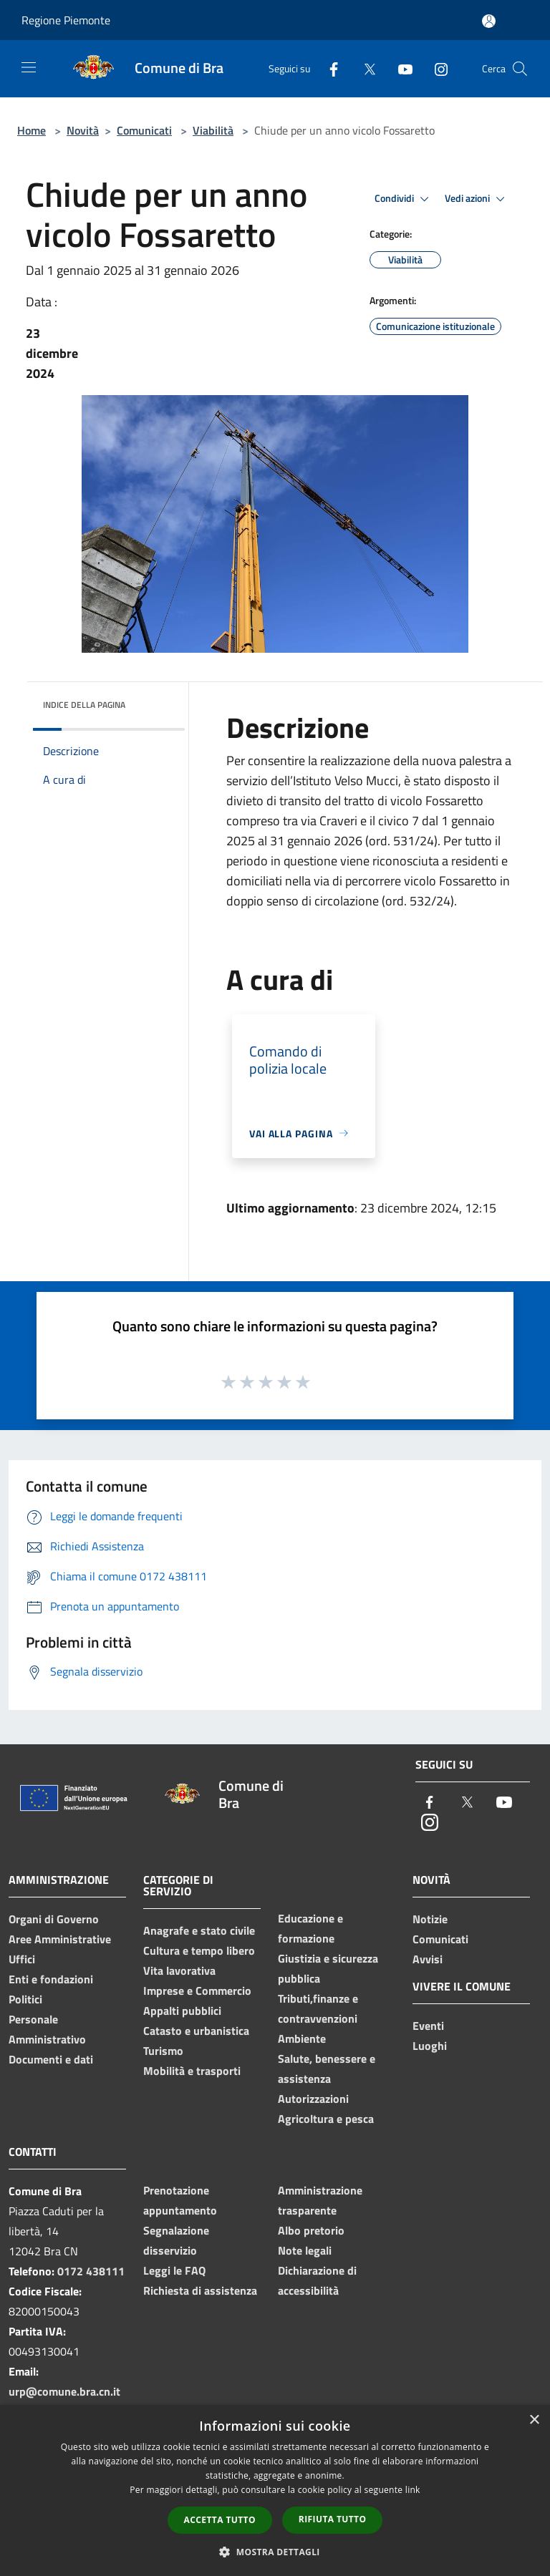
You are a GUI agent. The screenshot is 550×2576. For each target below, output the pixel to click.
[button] (275, 2552)
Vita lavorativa (179, 1970)
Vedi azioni (477, 199)
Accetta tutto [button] (220, 2520)
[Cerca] (520, 68)
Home (31, 130)
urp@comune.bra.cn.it (64, 2391)
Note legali (305, 2250)
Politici (25, 1999)
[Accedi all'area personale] (488, 21)
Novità (83, 130)
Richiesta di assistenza (200, 2290)
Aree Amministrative (60, 1939)
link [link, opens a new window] (412, 2490)
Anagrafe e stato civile (199, 1930)
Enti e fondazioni (51, 1979)
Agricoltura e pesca (326, 2118)
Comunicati (144, 130)
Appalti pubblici (182, 2010)
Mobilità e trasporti (192, 2070)
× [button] (534, 2420)
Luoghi (429, 2045)
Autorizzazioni (313, 2098)
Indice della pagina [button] (84, 704)
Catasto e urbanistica (196, 2030)
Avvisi (427, 1959)
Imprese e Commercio (197, 1990)
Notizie (430, 1919)
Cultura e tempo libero (199, 1950)
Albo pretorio (311, 2230)
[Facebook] (328, 68)
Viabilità (213, 130)
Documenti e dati (51, 2059)
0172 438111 (91, 2271)
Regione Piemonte (65, 20)
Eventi (428, 2025)
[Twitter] (363, 68)
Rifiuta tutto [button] (333, 2519)
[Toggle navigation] (28, 67)
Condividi (404, 199)
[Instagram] (435, 68)
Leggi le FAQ (174, 2270)
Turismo (163, 2050)
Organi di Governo (54, 1919)
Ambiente (302, 2038)
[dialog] (275, 2490)
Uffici (22, 1959)
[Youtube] (399, 68)
